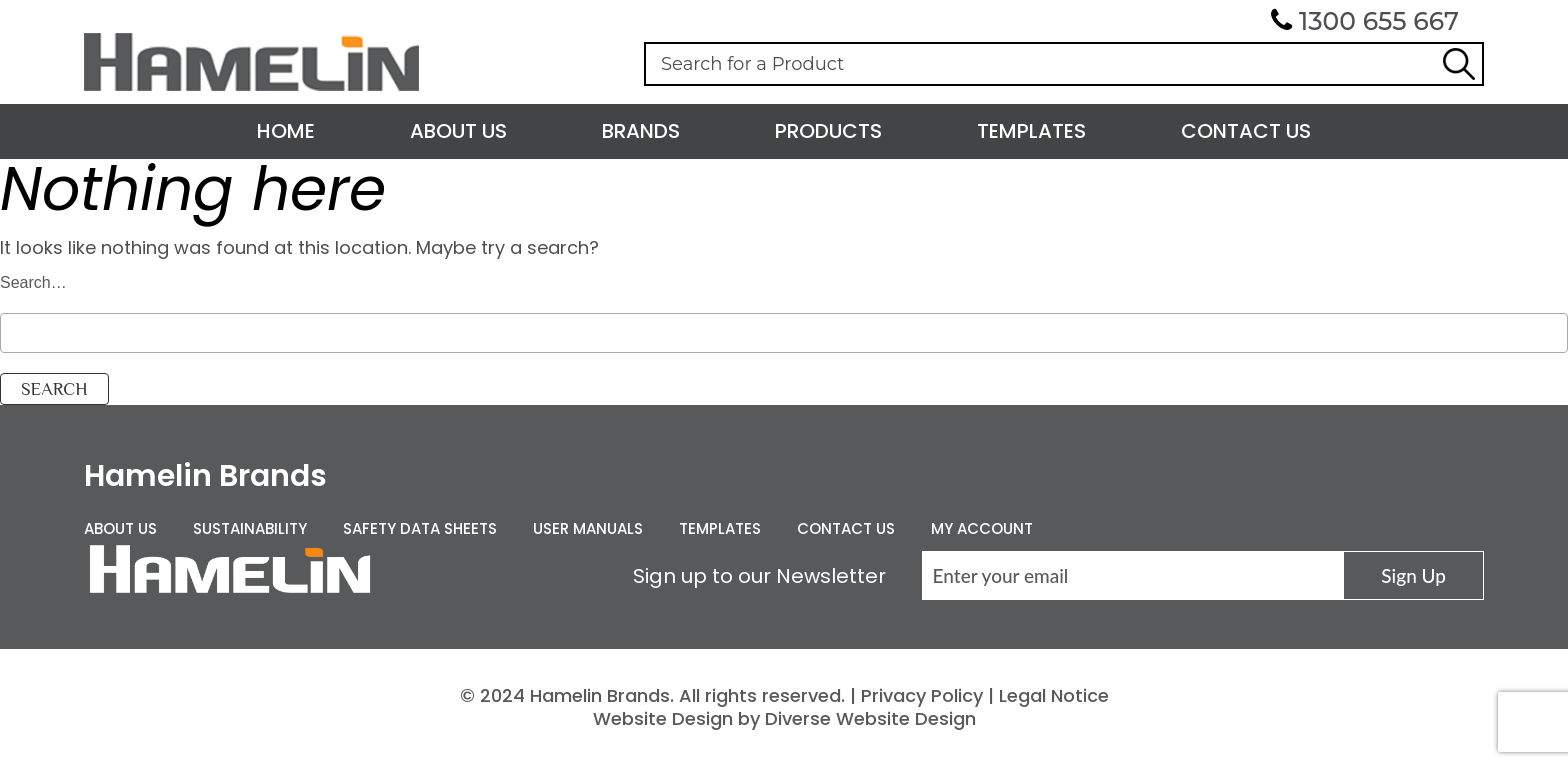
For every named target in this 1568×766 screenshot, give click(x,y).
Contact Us (1246, 131)
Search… (33, 282)
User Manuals (588, 528)
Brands (641, 131)
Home (286, 131)
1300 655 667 (1379, 21)
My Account (982, 528)
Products (828, 131)
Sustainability (250, 528)
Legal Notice (1054, 695)
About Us (458, 131)
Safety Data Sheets (420, 528)
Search (1459, 64)
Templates (1031, 131)
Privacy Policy (922, 695)
